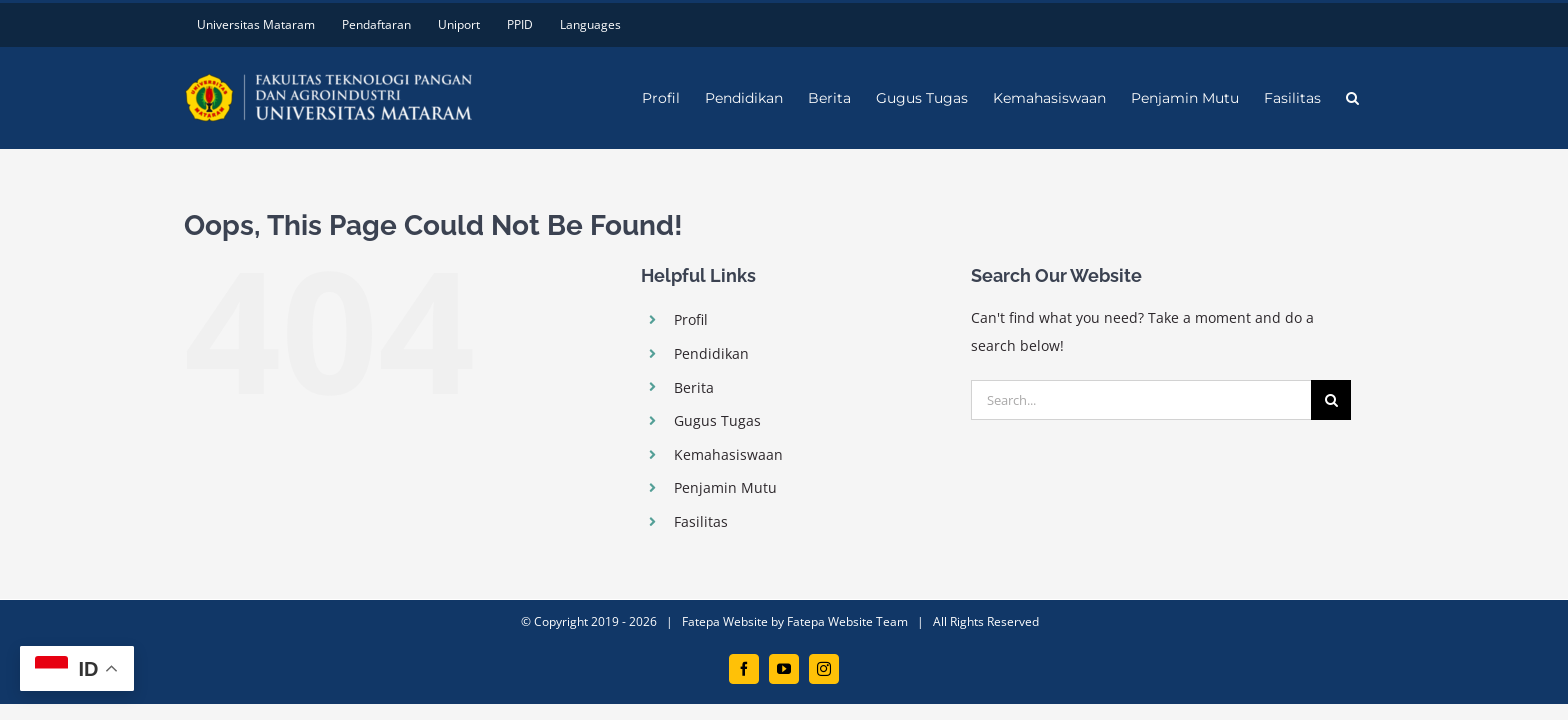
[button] (1377, 98)
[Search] (1331, 400)
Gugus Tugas (717, 420)
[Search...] (1141, 400)
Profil (691, 319)
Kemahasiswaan (728, 454)
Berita (694, 387)
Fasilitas (701, 521)
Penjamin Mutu (725, 487)
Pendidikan (711, 353)
